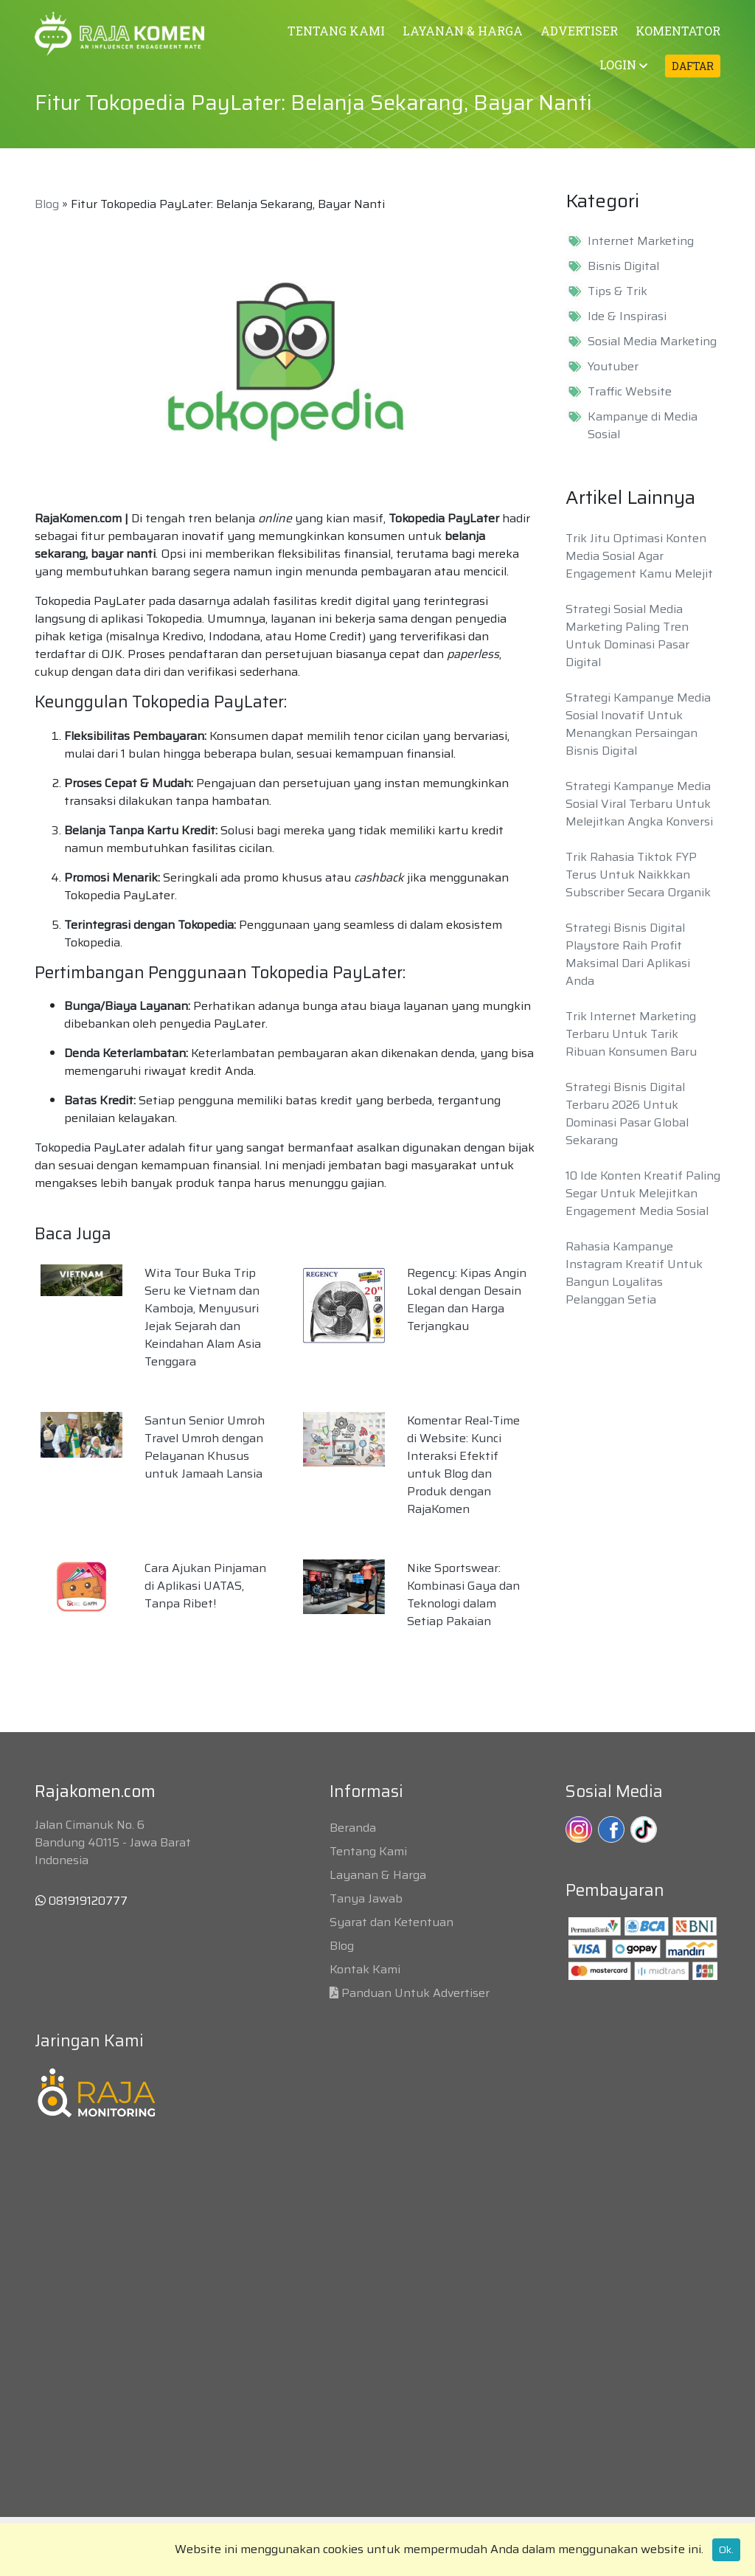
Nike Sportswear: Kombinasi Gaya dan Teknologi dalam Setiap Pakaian (463, 1594)
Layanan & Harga (378, 1875)
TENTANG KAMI (336, 30)
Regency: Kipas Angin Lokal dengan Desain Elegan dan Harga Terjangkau (466, 1299)
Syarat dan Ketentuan (391, 1922)
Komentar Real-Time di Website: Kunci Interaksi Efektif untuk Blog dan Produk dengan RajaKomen (463, 1464)
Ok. (726, 2549)
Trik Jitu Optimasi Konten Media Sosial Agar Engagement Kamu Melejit (639, 556)
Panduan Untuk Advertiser (415, 1993)
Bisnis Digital (623, 266)
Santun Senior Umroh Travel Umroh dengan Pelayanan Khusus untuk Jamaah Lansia (205, 1447)
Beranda (353, 1827)
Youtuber (613, 366)
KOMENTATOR (678, 30)
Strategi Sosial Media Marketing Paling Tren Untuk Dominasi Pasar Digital (627, 635)
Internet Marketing (641, 241)
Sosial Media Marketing (652, 341)
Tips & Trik (617, 291)
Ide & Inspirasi (627, 316)
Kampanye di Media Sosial (642, 425)
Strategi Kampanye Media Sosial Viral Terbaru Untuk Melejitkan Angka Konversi (639, 804)
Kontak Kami (365, 1969)
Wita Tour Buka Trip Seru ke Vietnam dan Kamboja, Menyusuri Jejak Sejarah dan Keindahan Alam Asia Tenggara (203, 1317)
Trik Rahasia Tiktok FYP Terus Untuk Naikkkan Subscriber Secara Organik (638, 874)
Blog (47, 204)
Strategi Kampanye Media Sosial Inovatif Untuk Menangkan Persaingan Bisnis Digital (638, 724)
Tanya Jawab (366, 1898)
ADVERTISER (579, 30)
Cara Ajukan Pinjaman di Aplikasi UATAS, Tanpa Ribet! (205, 1586)
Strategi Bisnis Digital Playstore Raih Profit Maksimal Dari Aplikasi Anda (628, 954)
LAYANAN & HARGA (463, 30)
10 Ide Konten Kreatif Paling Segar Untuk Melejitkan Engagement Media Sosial (643, 1193)
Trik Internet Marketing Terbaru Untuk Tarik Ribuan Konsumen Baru (631, 1034)
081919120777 (81, 1900)
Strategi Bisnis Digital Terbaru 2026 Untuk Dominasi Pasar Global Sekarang (627, 1113)
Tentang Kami (368, 1851)
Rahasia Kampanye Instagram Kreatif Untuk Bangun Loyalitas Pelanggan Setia (634, 1273)
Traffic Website (630, 392)
